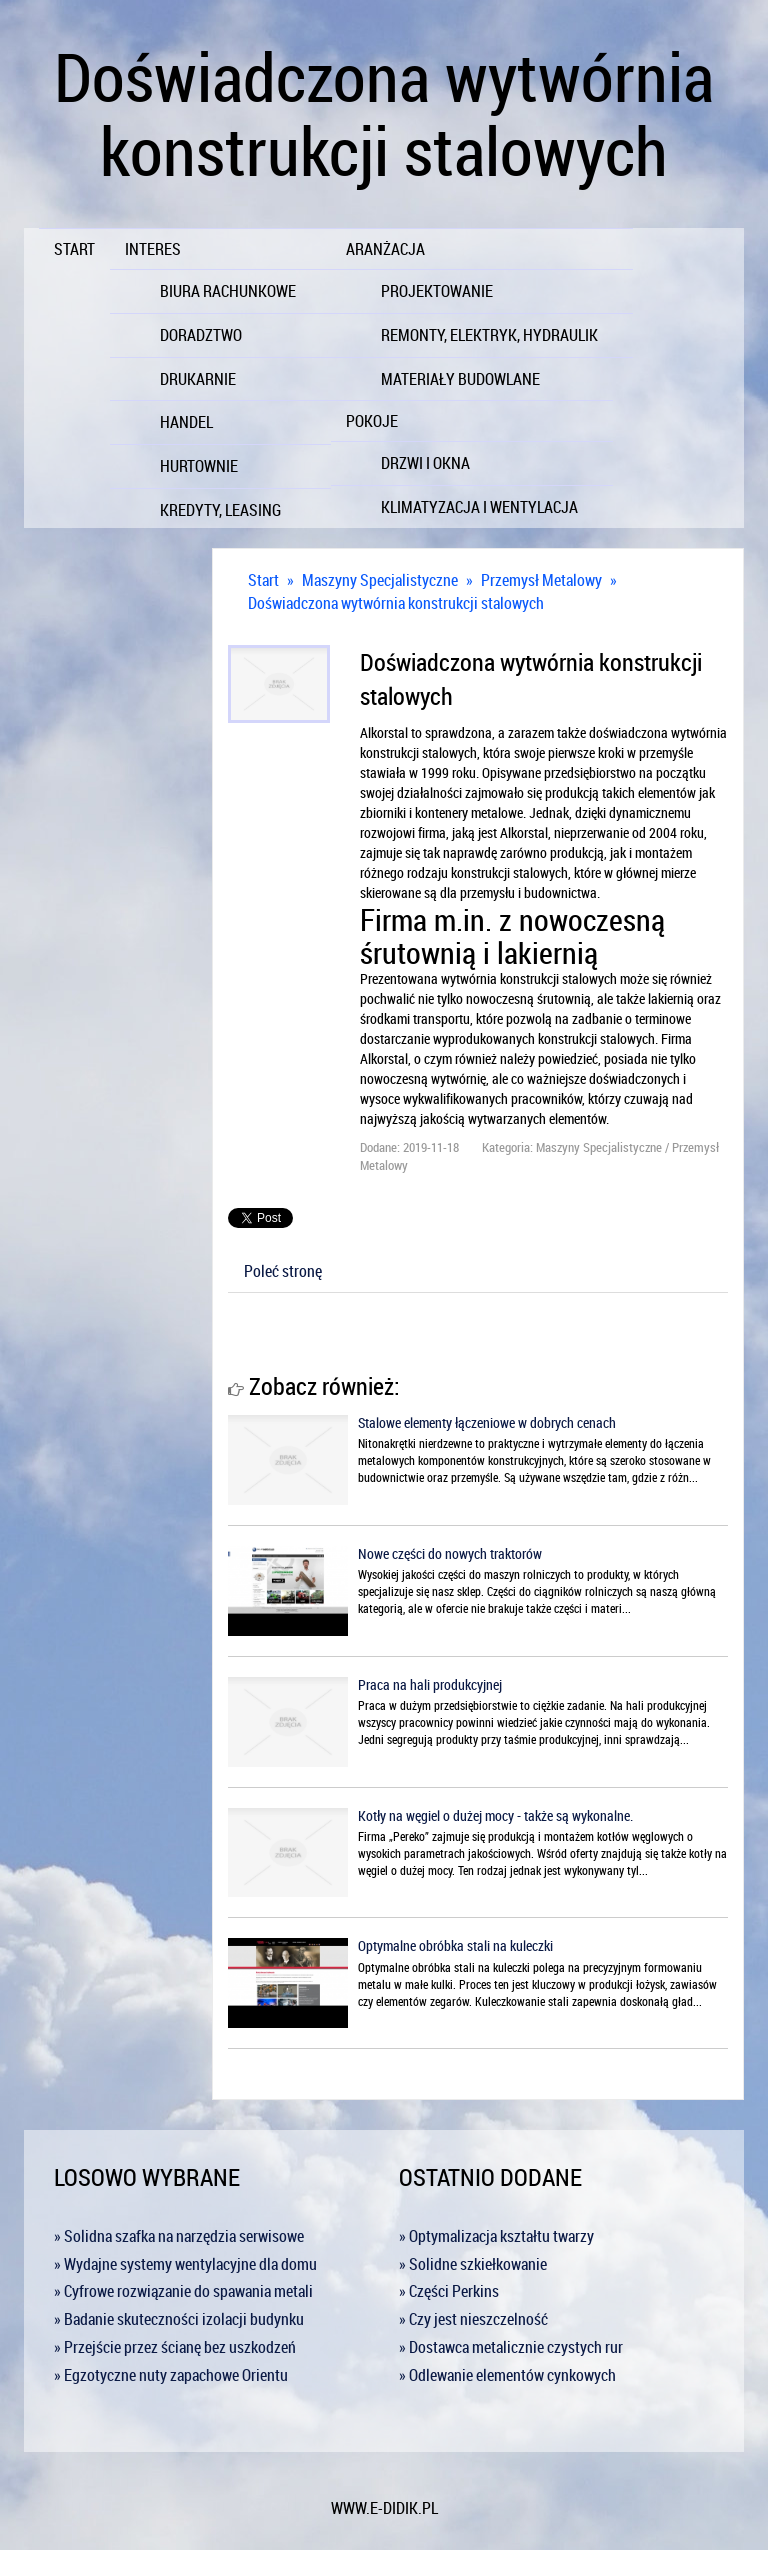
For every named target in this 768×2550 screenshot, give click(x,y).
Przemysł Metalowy (541, 580)
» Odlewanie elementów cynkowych (507, 2375)
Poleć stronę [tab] (283, 1271)
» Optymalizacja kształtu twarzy (496, 2236)
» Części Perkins (449, 2291)
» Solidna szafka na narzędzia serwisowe (179, 2236)
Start (263, 580)
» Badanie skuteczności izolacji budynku (179, 2319)
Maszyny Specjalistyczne (380, 580)
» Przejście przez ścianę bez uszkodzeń (175, 2347)
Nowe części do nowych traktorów (450, 1553)
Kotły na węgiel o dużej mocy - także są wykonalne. (495, 1815)
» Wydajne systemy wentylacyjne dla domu (185, 2264)
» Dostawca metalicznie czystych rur (511, 2347)
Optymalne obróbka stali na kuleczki (455, 1945)
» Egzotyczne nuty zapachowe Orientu (171, 2375)
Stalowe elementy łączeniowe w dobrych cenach (487, 1422)
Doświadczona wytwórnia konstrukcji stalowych (396, 603)
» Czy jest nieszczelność (473, 2319)
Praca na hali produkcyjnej (430, 1684)
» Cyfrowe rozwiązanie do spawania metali (183, 2291)
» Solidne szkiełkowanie (473, 2264)
